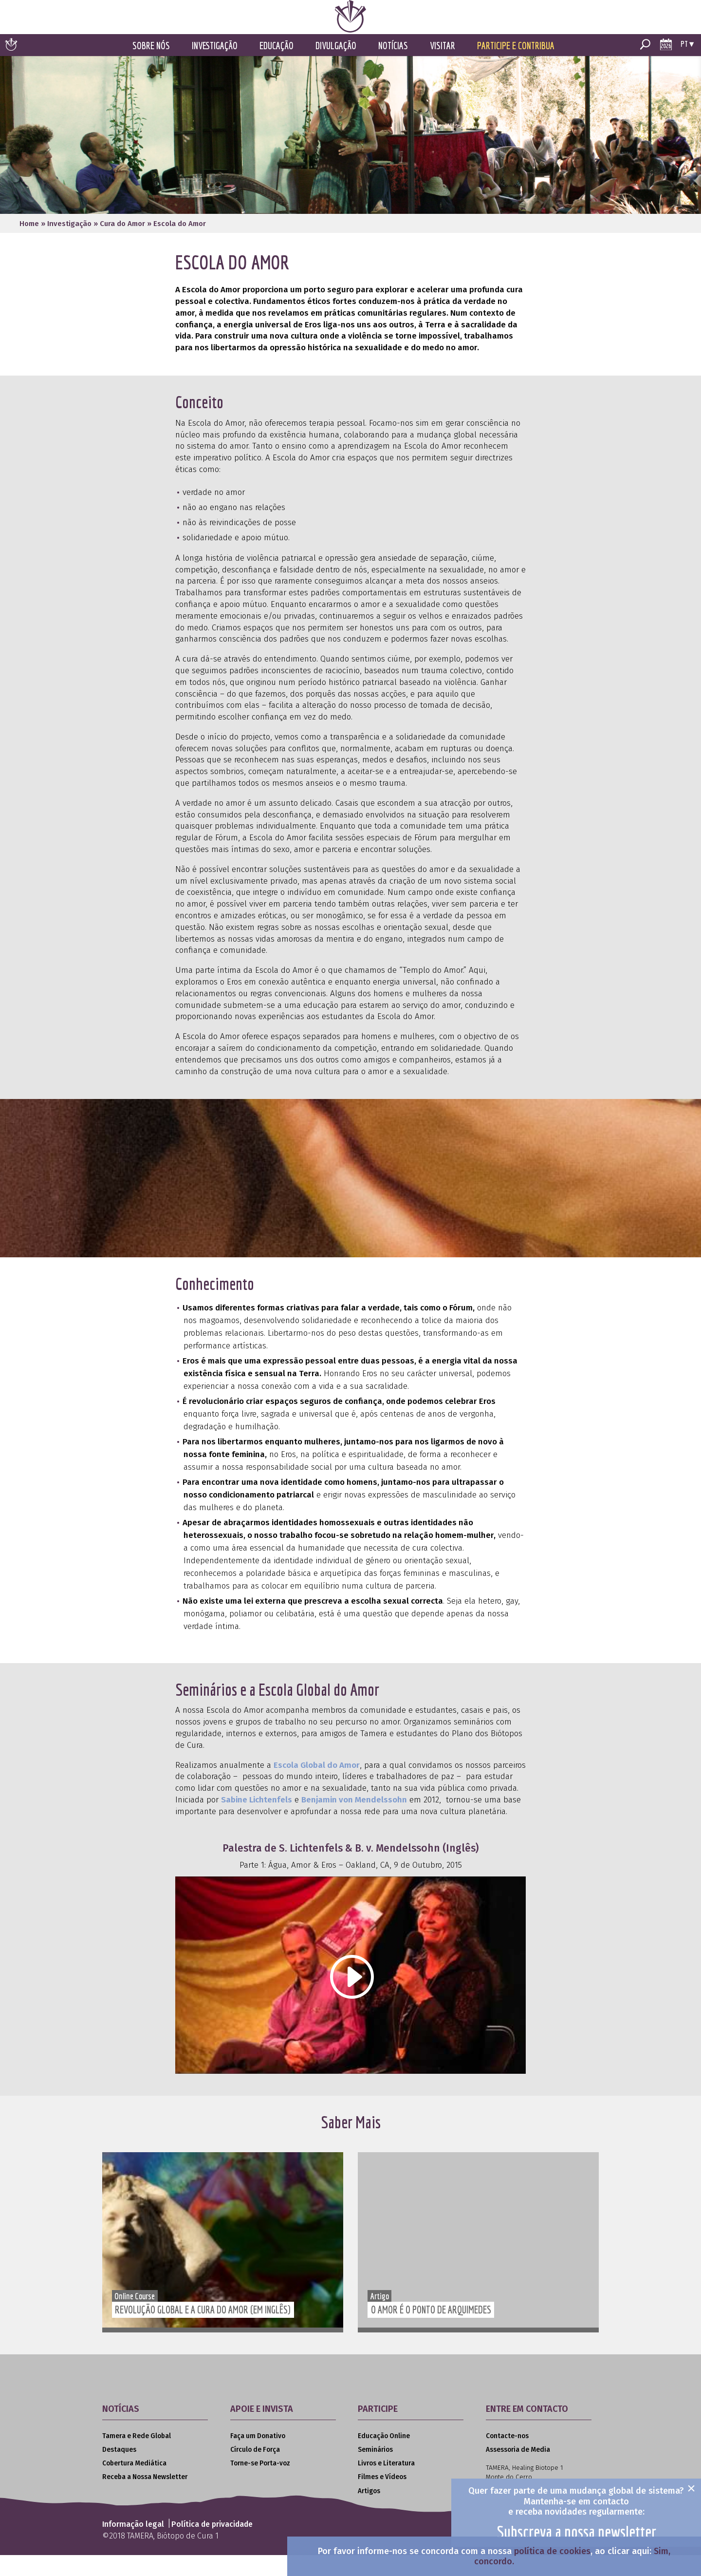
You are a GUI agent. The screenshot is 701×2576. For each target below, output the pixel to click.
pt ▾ (687, 65)
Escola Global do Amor (317, 1786)
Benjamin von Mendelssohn (354, 1821)
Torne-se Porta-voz (260, 2485)
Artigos (369, 2512)
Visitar (442, 67)
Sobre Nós (151, 67)
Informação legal (133, 2545)
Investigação (215, 67)
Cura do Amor (122, 245)
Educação (276, 67)
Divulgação (335, 67)
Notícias (393, 67)
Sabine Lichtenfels (256, 1821)
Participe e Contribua (515, 67)
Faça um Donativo (257, 2457)
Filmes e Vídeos (382, 2498)
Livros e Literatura (386, 2485)
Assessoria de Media (518, 2471)
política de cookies (552, 2551)
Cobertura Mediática (134, 2485)
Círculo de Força (255, 2471)
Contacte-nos (507, 2457)
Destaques (119, 2471)
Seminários (375, 2471)
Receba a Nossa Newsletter (144, 2498)
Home (29, 245)
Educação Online (384, 2457)
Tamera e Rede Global (136, 2457)
